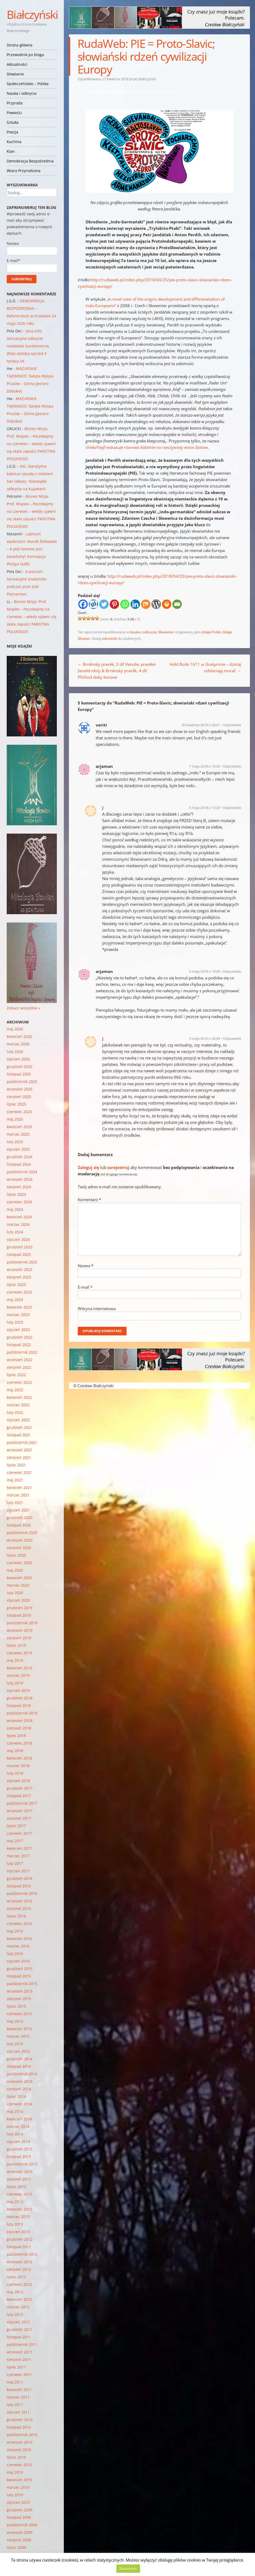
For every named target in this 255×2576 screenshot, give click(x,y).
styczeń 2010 (18, 2502)
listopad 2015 (19, 1976)
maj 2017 (15, 1840)
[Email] (177, 604)
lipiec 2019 (16, 1645)
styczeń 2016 (18, 1961)
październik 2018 (22, 1713)
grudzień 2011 (19, 2329)
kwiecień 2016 (19, 1938)
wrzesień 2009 (19, 2532)
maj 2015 (15, 2021)
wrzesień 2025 (19, 1089)
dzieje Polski (211, 632)
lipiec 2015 (16, 2006)
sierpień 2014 (19, 2088)
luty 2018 (15, 1773)
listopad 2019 (19, 1615)
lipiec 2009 (16, 2547)
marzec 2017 (18, 1855)
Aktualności (17, 64)
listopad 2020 (19, 1525)
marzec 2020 (18, 1585)
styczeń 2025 (18, 1149)
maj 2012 (15, 2291)
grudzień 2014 (19, 2058)
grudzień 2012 (19, 2239)
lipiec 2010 (16, 2457)
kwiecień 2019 (19, 1667)
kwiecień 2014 (19, 2118)
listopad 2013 (19, 2156)
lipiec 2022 (16, 1374)
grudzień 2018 (19, 1698)
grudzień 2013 (19, 2149)
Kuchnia (14, 141)
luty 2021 (15, 1502)
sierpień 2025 (19, 1096)
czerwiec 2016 (19, 1923)
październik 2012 (22, 2254)
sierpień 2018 (19, 1728)
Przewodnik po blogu (25, 54)
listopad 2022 (19, 1344)
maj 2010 (15, 2472)
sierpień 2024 (19, 1186)
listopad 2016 (19, 1885)
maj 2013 (15, 2201)
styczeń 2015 (18, 2051)
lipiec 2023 (16, 1284)
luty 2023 (15, 1322)
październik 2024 (22, 1171)
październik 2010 (22, 2434)
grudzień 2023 (19, 1246)
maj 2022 (15, 1389)
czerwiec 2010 (19, 2464)
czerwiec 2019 (19, 1652)
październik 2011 (22, 2344)
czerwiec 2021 (19, 1472)
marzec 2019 (18, 1675)
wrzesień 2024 (19, 1179)
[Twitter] (104, 604)
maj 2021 (15, 1480)
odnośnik (109, 638)
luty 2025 (15, 1141)
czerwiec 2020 (19, 1562)
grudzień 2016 (19, 1878)
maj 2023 (15, 1299)
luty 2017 (15, 1863)
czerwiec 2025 (19, 1111)
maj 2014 (15, 2111)
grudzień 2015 (19, 1968)
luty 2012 (15, 2314)
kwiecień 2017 (19, 1848)
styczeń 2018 (18, 1780)
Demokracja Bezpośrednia (30, 161)
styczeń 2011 (18, 2412)
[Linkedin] (135, 604)
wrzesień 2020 (19, 1540)
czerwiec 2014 (19, 2103)
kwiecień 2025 (19, 1126)
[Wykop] (93, 604)
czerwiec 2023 (19, 1292)
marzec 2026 (18, 1044)
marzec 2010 (18, 2487)
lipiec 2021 (16, 1464)
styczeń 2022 (18, 1419)
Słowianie (15, 74)
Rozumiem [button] (128, 2568)
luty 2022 (15, 1412)
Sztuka (13, 122)
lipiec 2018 (16, 1735)
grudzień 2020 (19, 1517)
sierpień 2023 (19, 1277)
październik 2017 (22, 1803)
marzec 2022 (18, 1404)
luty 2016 (15, 1953)
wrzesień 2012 (19, 2261)
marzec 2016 (18, 1946)
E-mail (85, 1287)
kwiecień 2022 (19, 1397)
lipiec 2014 (16, 2096)
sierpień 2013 (19, 2179)
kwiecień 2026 (19, 1036)
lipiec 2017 (16, 1825)
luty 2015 (15, 2043)
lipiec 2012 (16, 2276)
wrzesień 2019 (19, 1630)
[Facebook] (83, 604)
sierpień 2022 (19, 1367)
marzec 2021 (18, 1495)
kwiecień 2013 (19, 2209)
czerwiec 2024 (19, 1201)
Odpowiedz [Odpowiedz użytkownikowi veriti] (232, 724)
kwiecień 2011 (19, 2389)
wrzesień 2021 (19, 1449)
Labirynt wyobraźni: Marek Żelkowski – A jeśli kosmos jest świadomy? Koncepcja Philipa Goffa (32, 548)
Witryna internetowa (97, 1308)
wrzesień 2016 (19, 1900)
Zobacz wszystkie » (23, 1008)
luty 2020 (15, 1592)
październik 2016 (22, 1893)
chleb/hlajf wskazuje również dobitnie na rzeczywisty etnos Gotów (147, 447)
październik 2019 (22, 1622)
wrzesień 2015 (19, 1991)
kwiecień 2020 (19, 1577)
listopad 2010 (19, 2427)
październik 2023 (22, 1262)
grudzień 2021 (19, 1427)
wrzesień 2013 (19, 2171)
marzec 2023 (18, 1314)
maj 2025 (15, 1119)
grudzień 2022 (19, 1337)
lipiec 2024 (16, 1194)
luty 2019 (15, 1682)
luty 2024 (15, 1231)
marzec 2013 (18, 2216)
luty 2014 (15, 2134)
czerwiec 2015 (19, 2013)
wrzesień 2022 (19, 1359)
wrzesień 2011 (19, 2352)
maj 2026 (15, 1028)
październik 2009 (22, 2524)
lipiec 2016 (16, 1916)
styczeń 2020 (18, 1600)
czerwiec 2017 (19, 1833)
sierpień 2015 (19, 1998)
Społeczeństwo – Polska (28, 83)
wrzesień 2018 (19, 1720)
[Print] (166, 604)
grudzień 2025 (19, 1066)
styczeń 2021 (18, 1510)
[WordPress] (156, 604)
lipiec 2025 (16, 1104)
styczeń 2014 (18, 2141)
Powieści (14, 112)
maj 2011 (15, 2382)
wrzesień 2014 (19, 2081)
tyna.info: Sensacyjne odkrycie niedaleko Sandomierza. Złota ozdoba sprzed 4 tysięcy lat (28, 346)
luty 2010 (15, 2494)
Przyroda (15, 103)
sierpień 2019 (19, 1637)
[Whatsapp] (125, 604)
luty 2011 (15, 2404)
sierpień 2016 (19, 1908)
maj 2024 (15, 1209)
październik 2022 (22, 1352)
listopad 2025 (19, 1074)
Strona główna (19, 45)
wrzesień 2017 (19, 1810)
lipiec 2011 (16, 2367)
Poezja (12, 132)
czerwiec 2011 (19, 2374)
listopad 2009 (19, 2517)
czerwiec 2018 (19, 1743)
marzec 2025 (18, 1134)
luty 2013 (15, 2224)
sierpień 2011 (19, 2359)
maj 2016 (15, 1931)
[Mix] (145, 604)
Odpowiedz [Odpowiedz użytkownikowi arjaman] (232, 766)
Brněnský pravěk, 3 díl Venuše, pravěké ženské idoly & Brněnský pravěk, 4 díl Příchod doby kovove (117, 671)
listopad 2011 (19, 2336)
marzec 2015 (18, 2036)
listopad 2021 (19, 1434)
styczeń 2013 (18, 2231)
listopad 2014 (19, 2066)
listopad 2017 (19, 1795)
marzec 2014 (18, 2126)
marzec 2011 (18, 2397)
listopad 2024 (19, 1164)
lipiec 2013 (16, 2186)
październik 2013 (22, 2164)
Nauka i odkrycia (21, 93)
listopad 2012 (19, 2246)
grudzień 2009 (19, 2509)
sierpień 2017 (19, 1818)
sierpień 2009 (19, 2539)
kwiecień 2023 (19, 1307)
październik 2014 (22, 2073)
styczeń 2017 (18, 1870)
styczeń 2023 (18, 1329)
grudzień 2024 (19, 1156)
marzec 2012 (18, 2306)
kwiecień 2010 (19, 2479)
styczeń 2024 (18, 1239)
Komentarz (89, 1199)
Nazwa (85, 1265)
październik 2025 (22, 1081)
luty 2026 (15, 1051)
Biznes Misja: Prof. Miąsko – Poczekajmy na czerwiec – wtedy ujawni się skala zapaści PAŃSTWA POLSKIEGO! (31, 443)
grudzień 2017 (19, 1788)
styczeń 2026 (18, 1059)
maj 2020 (15, 1570)
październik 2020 (22, 1532)
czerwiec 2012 (19, 2284)
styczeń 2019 (18, 1690)
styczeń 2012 (18, 2321)
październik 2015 (22, 1983)
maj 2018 (15, 1750)
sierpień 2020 (19, 1547)
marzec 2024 (18, 1224)
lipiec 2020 (16, 1555)
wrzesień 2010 (19, 2442)
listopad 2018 (19, 1705)
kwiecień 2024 (19, 1216)
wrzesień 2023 (19, 1269)
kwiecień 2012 (19, 2299)
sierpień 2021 (19, 1457)
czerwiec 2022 (19, 1382)
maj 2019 (15, 1660)
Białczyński (32, 14)
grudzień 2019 (19, 1607)
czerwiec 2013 (19, 2194)
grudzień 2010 (19, 2419)
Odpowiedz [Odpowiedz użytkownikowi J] (232, 807)
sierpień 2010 (19, 2449)
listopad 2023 (19, 1254)
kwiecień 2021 (19, 1487)
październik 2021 (22, 1442)
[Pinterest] (114, 604)
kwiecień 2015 (19, 2028)
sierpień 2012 (19, 2269)
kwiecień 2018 (19, 1758)
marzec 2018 (18, 1765)
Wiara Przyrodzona (23, 170)
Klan (11, 151)
